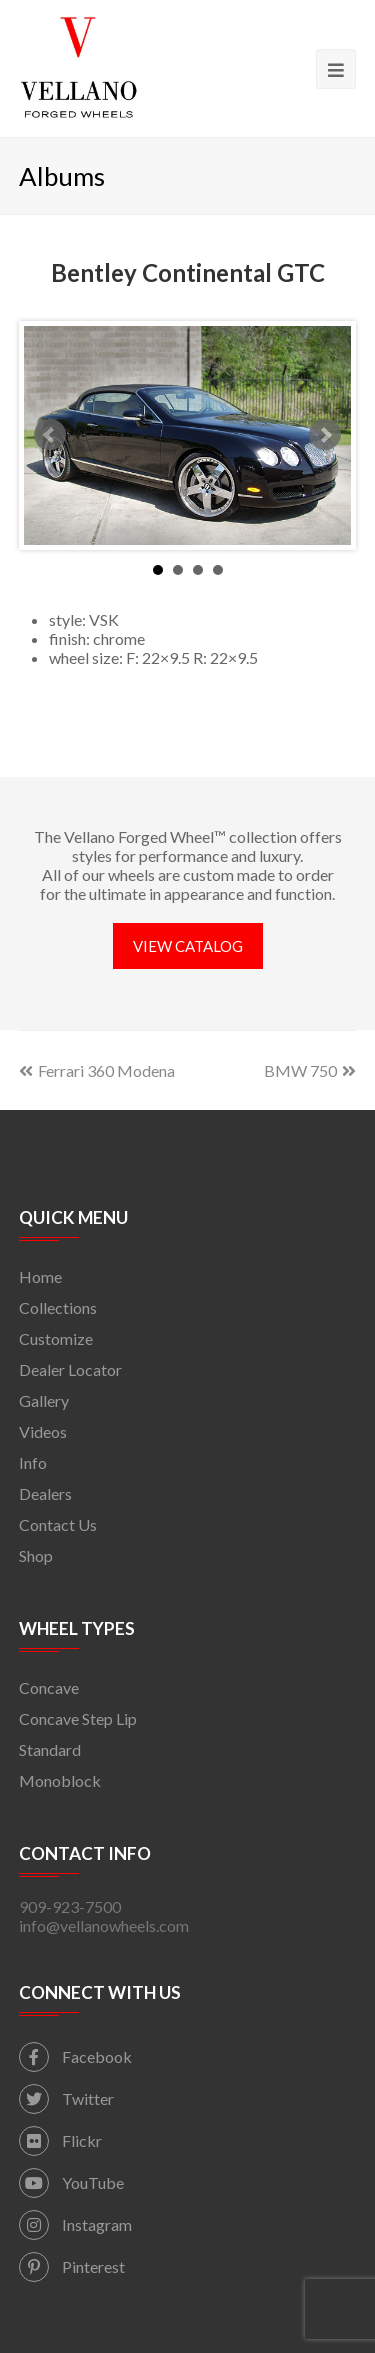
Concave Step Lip (78, 1718)
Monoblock (60, 1780)
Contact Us (58, 1524)
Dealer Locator (70, 1369)
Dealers (45, 1493)
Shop (36, 1555)
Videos (43, 1431)
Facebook (75, 2056)
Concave (49, 1687)
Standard (50, 1749)
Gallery (44, 1400)
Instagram (75, 2224)
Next (325, 435)
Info (33, 1462)
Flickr (60, 2140)
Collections (58, 1307)
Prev (50, 435)
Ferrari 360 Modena (97, 1070)
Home (40, 1276)
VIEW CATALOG (188, 946)
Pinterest (72, 2266)
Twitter (66, 2098)
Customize (56, 1338)
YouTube (71, 2182)
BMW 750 (310, 1070)
